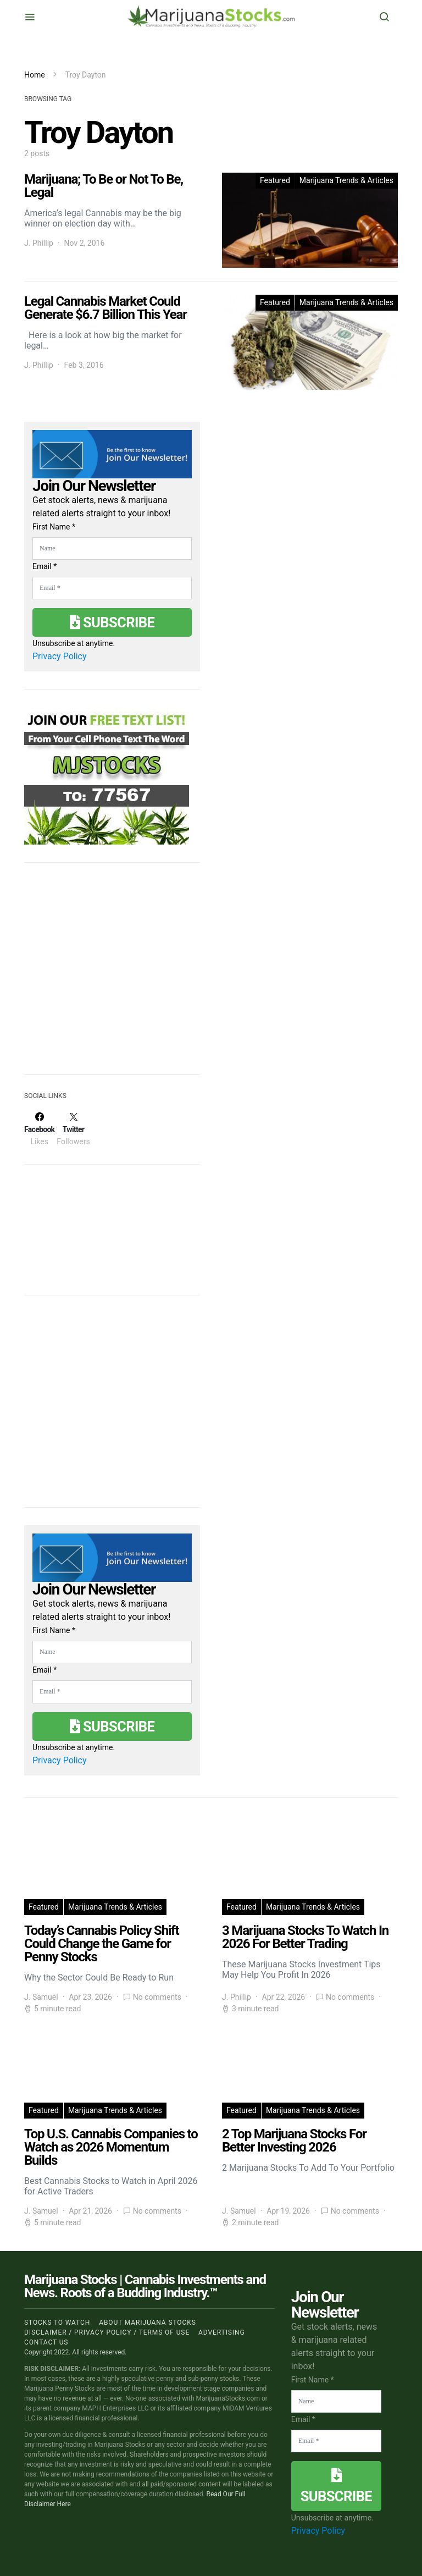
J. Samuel (41, 1997)
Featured (275, 180)
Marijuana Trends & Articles (346, 180)
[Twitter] (73, 1128)
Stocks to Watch (57, 2322)
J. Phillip (38, 243)
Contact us (46, 2342)
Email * (44, 566)
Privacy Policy (59, 656)
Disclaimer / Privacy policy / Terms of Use (107, 2332)
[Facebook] (39, 1128)
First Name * (53, 526)
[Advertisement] (106, 975)
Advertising (221, 2332)
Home (34, 74)
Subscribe (112, 622)
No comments (157, 1997)
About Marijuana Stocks (147, 2322)
